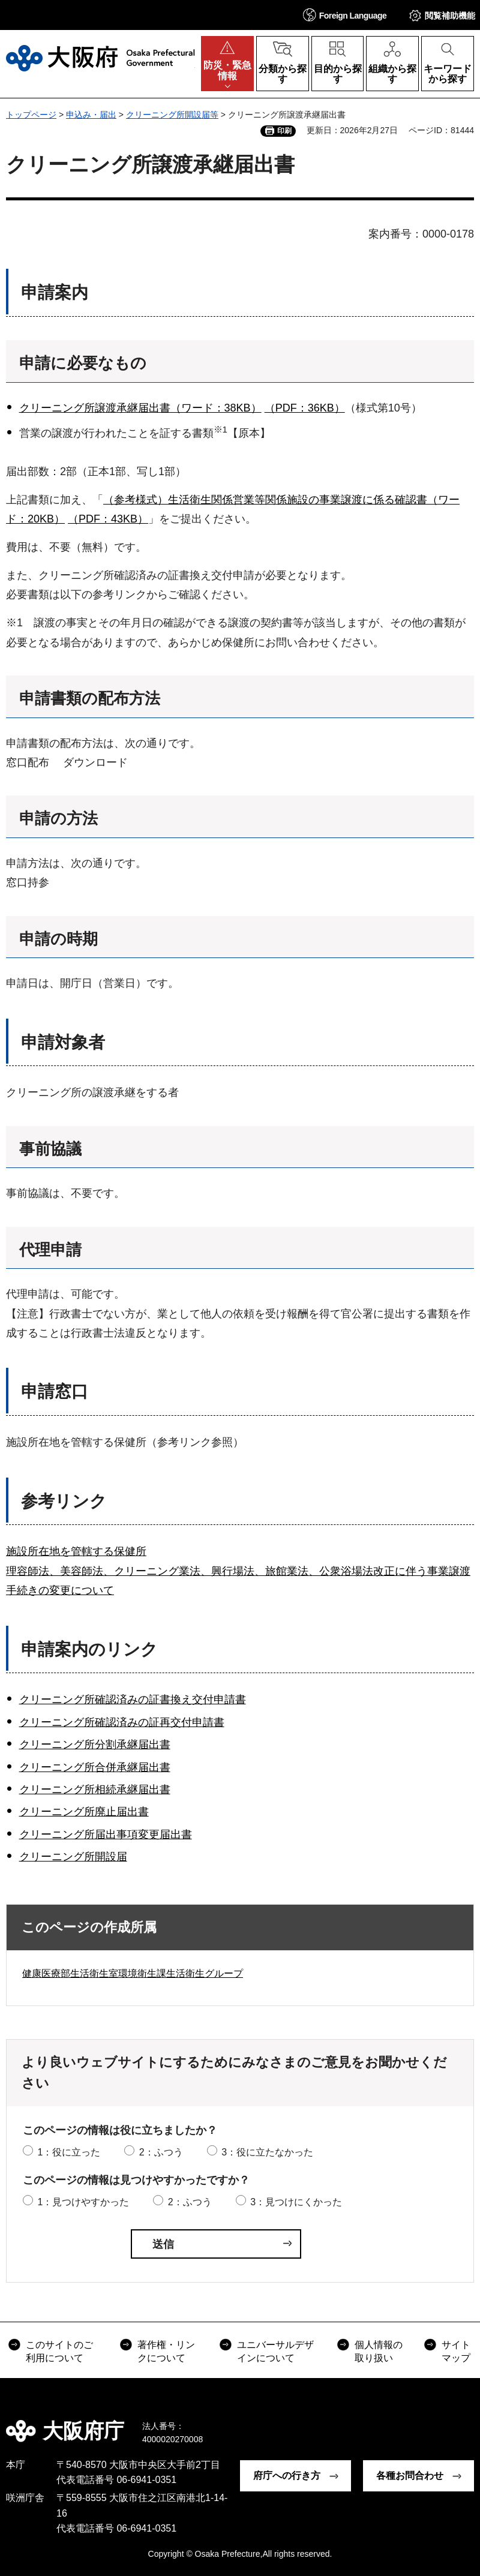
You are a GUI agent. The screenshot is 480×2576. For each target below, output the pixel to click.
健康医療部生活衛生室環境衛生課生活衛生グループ (132, 1973)
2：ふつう (161, 2152)
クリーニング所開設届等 (172, 114)
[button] (345, 14)
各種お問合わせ (409, 2475)
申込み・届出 (91, 114)
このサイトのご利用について (59, 2351)
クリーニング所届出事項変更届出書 (105, 1835)
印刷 (284, 131)
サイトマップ (456, 2351)
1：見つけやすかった (83, 2202)
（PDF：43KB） (108, 519)
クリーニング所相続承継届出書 (94, 1790)
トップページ (31, 114)
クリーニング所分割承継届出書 (94, 1745)
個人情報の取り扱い (379, 2351)
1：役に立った (68, 2152)
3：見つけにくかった (296, 2202)
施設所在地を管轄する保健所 (76, 1551)
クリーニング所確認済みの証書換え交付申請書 (132, 1700)
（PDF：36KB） (305, 408)
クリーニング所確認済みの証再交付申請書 (121, 1722)
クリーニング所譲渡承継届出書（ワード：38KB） (140, 408)
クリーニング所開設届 (73, 1857)
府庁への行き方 (286, 2475)
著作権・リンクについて (166, 2351)
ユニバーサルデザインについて (275, 2351)
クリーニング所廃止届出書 (84, 1812)
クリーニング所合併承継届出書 (94, 1767)
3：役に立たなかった (267, 2152)
